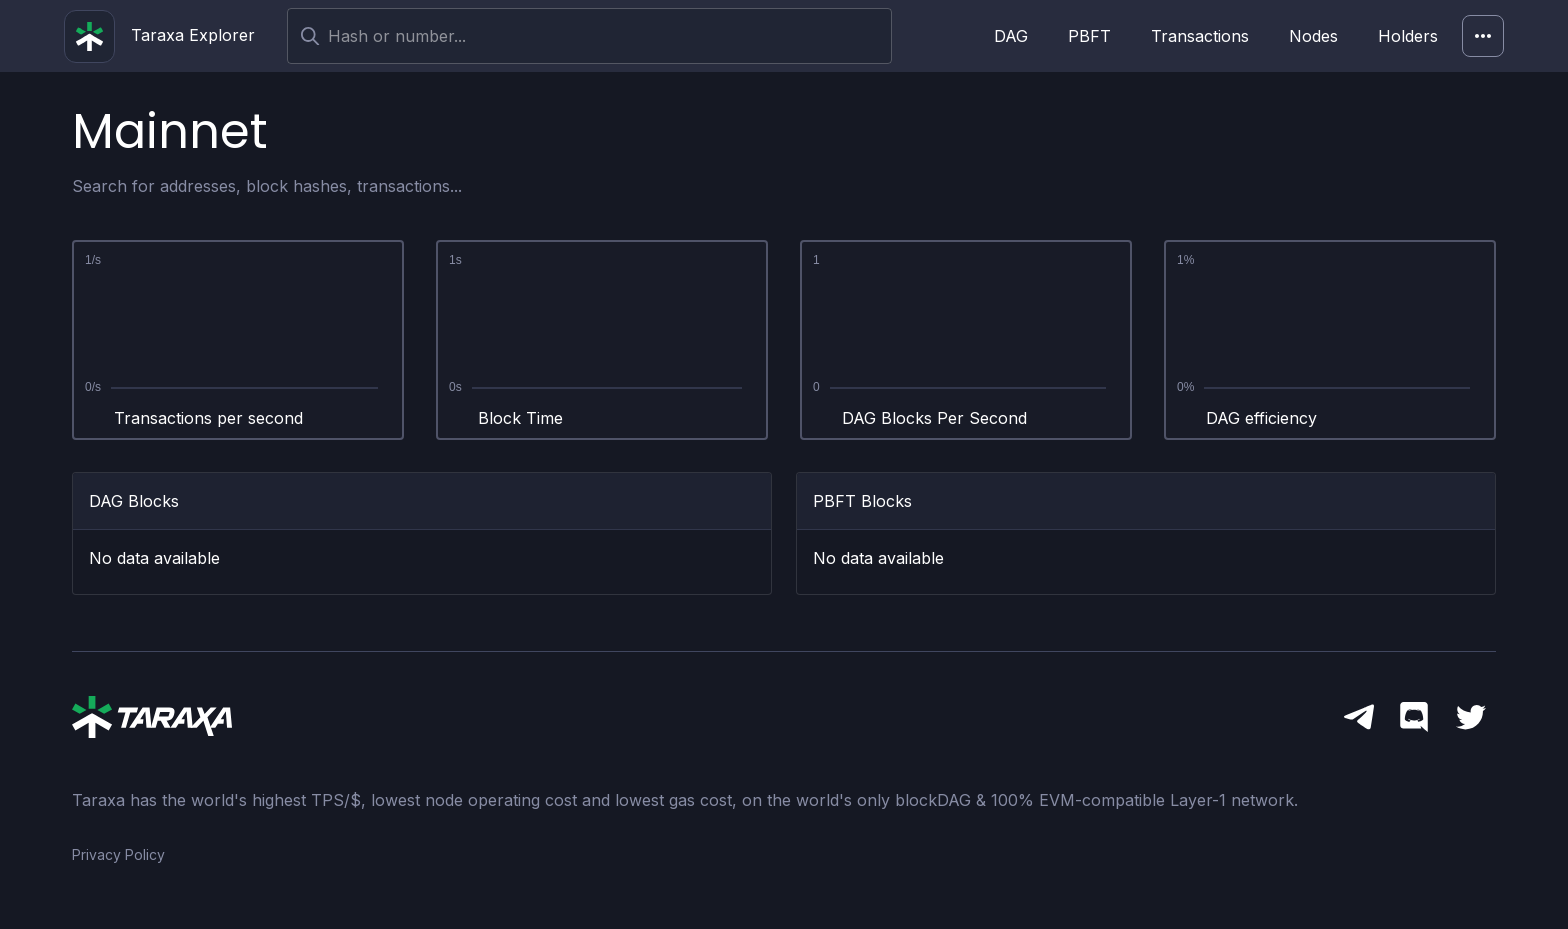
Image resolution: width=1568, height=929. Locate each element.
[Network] (1483, 36)
